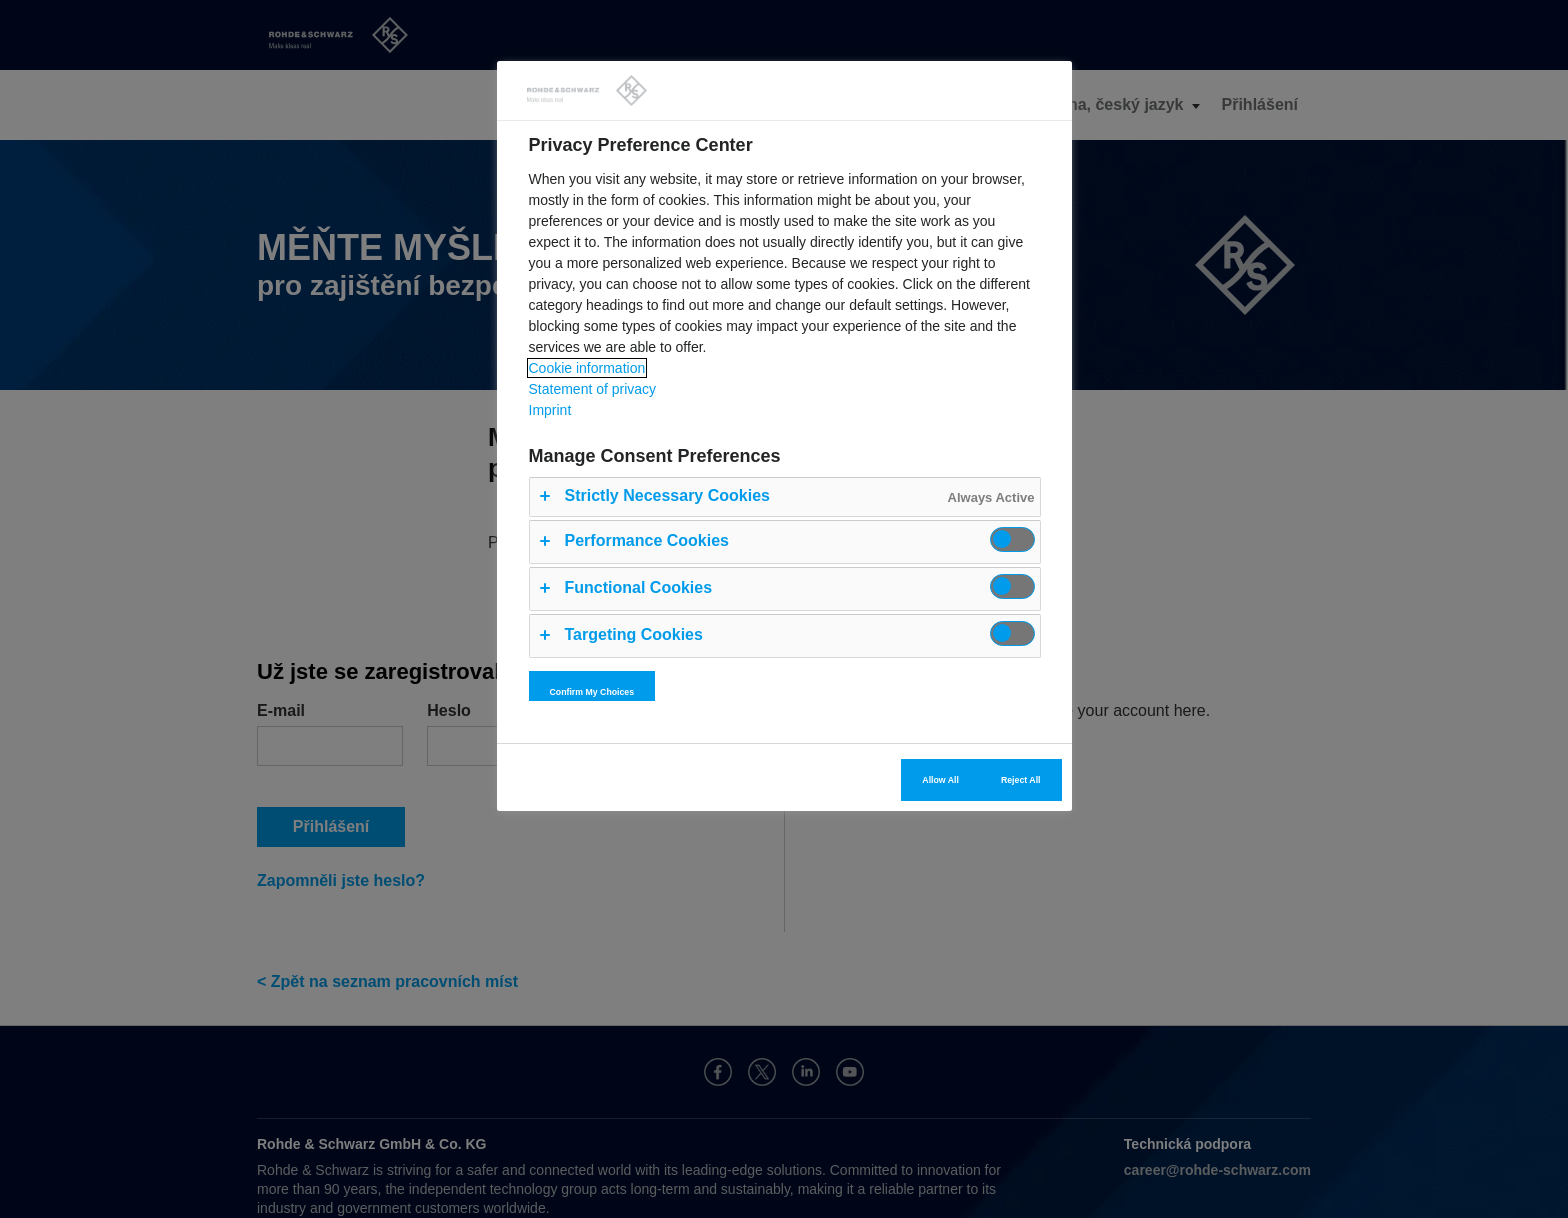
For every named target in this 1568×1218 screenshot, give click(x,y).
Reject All (1021, 780)
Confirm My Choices (592, 692)
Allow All (940, 780)
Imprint (550, 410)
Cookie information (587, 368)
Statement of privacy (593, 389)
